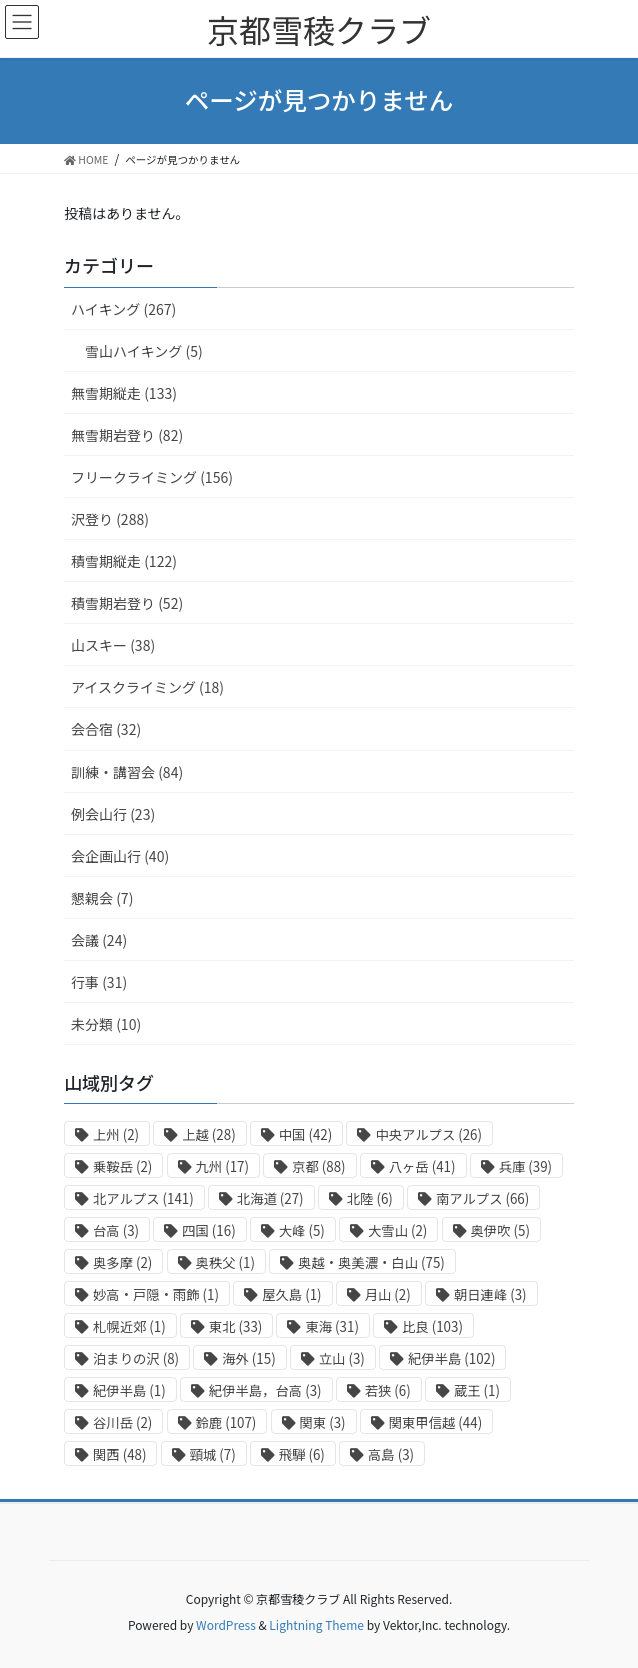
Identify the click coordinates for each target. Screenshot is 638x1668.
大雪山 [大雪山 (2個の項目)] (397, 1230)
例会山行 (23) (113, 814)
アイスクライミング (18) (147, 687)
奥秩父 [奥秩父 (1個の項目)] (225, 1262)
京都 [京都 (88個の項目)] (318, 1166)
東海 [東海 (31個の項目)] (331, 1326)
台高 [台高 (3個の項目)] (116, 1230)
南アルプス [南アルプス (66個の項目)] (482, 1198)
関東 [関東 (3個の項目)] (323, 1422)
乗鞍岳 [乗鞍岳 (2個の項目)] (122, 1166)
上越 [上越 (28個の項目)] (208, 1134)
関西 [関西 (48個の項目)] (119, 1454)
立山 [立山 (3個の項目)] (342, 1358)
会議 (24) (99, 940)
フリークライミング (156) (152, 477)
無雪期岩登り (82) (127, 435)
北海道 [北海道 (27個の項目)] (270, 1198)
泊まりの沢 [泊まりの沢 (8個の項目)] (136, 1358)
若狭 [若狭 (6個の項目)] (388, 1390)
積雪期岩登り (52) (127, 603)
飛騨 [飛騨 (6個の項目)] (302, 1454)
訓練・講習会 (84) (127, 772)
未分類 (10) (106, 1024)
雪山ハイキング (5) (144, 351)
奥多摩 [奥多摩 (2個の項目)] (122, 1262)
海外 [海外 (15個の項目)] (248, 1358)
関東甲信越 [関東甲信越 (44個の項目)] (435, 1422)
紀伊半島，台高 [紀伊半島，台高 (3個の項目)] (265, 1390)
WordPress (226, 1624)
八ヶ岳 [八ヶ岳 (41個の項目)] (422, 1166)
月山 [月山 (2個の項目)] (388, 1294)
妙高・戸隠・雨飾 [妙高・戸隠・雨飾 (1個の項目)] (156, 1294)
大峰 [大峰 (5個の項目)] (302, 1230)
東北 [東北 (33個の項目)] (235, 1326)
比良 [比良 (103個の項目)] (432, 1326)
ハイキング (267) (123, 309)
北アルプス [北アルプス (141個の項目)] (143, 1198)
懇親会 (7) (102, 898)
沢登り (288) (110, 519)
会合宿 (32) (106, 729)
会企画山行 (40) (120, 856)
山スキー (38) (113, 645)
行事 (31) (99, 982)
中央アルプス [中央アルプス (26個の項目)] (428, 1134)
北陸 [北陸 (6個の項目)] (370, 1198)
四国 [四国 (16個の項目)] (208, 1230)
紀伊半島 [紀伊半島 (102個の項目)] (452, 1358)
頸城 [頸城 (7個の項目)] (213, 1454)
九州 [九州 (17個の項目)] (222, 1166)
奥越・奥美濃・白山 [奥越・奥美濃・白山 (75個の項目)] (371, 1262)
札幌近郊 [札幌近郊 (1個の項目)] (129, 1326)
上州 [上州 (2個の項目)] (116, 1134)
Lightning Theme (316, 1624)
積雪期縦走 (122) (124, 561)
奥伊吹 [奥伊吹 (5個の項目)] (500, 1230)
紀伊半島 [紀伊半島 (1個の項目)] (129, 1390)
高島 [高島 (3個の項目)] (391, 1454)
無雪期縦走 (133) (124, 393)
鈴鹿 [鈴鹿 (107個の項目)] (226, 1422)
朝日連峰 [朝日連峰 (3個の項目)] (490, 1294)
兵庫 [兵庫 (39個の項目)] (525, 1166)
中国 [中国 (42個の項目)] (305, 1134)
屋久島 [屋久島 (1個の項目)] (291, 1294)
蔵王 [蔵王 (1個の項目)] (477, 1390)
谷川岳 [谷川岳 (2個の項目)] (122, 1422)
